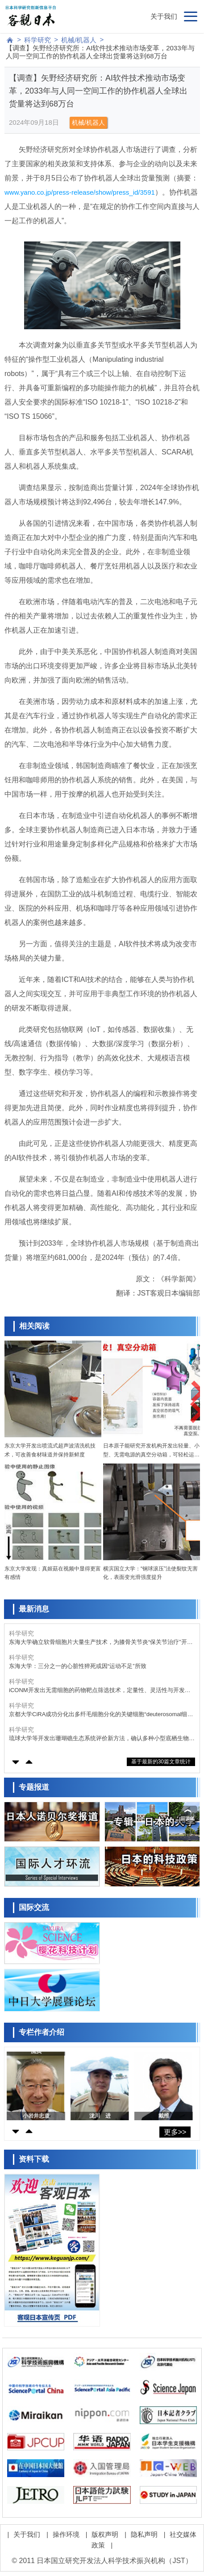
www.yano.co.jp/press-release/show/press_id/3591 (79, 192)
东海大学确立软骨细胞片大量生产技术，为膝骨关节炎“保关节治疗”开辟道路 (101, 1642)
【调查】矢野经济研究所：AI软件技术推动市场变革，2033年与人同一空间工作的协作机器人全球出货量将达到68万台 (100, 52)
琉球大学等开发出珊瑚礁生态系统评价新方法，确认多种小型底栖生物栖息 (102, 1738)
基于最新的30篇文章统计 (161, 1761)
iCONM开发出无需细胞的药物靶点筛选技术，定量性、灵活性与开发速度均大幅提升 (100, 1690)
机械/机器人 (78, 40)
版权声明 (105, 2534)
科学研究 (37, 40)
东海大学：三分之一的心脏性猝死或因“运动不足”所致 (77, 1666)
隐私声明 (144, 2534)
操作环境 (66, 2534)
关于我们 (163, 16)
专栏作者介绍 (41, 2032)
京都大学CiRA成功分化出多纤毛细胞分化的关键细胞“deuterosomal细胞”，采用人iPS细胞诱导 (98, 1714)
